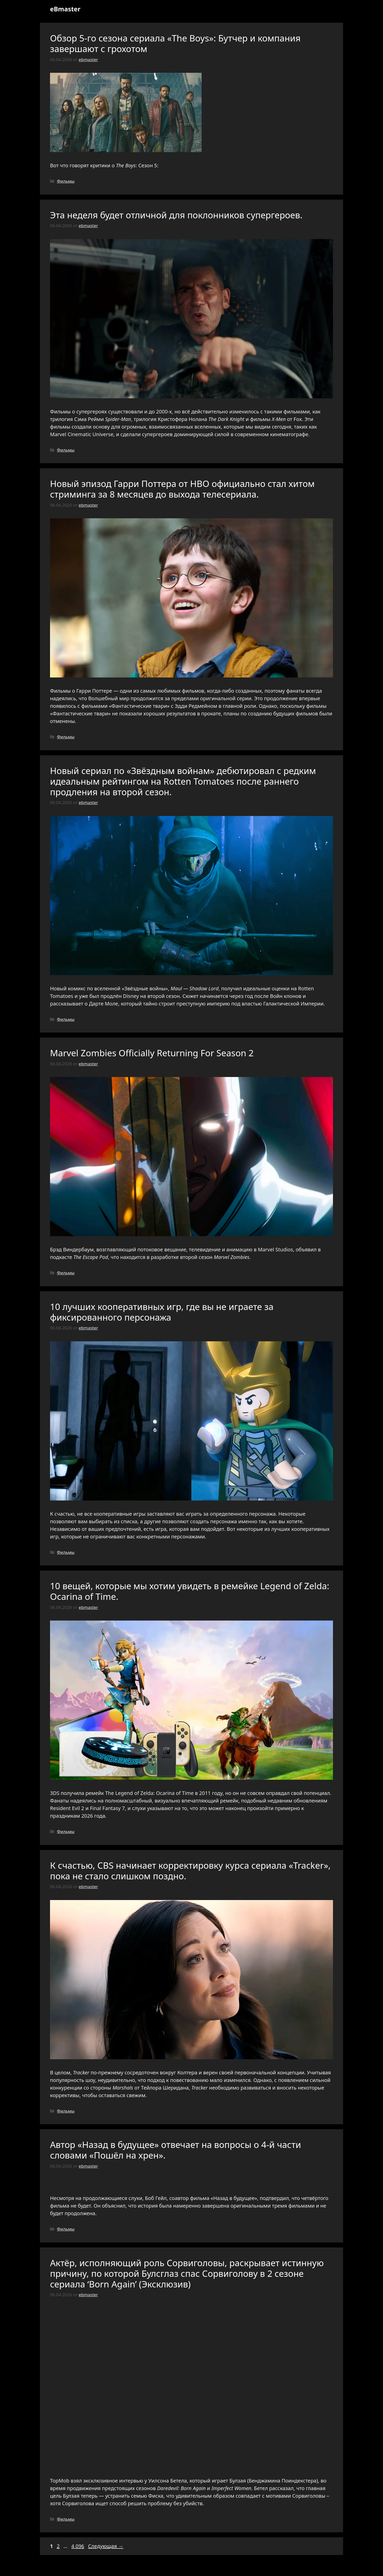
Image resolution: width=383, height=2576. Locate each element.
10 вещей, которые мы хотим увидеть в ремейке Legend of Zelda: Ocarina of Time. (189, 1591)
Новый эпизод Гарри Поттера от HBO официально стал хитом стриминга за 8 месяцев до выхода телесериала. (182, 489)
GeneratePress (228, 2567)
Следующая (105, 2546)
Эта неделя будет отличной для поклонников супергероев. (176, 215)
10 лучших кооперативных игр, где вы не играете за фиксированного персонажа (162, 1312)
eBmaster (65, 9)
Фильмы (66, 181)
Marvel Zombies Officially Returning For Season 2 (152, 1053)
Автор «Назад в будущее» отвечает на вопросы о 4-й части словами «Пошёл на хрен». (175, 2150)
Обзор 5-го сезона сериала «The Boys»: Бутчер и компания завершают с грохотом (175, 43)
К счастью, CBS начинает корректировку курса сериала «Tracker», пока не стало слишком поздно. (190, 1870)
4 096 (78, 2546)
